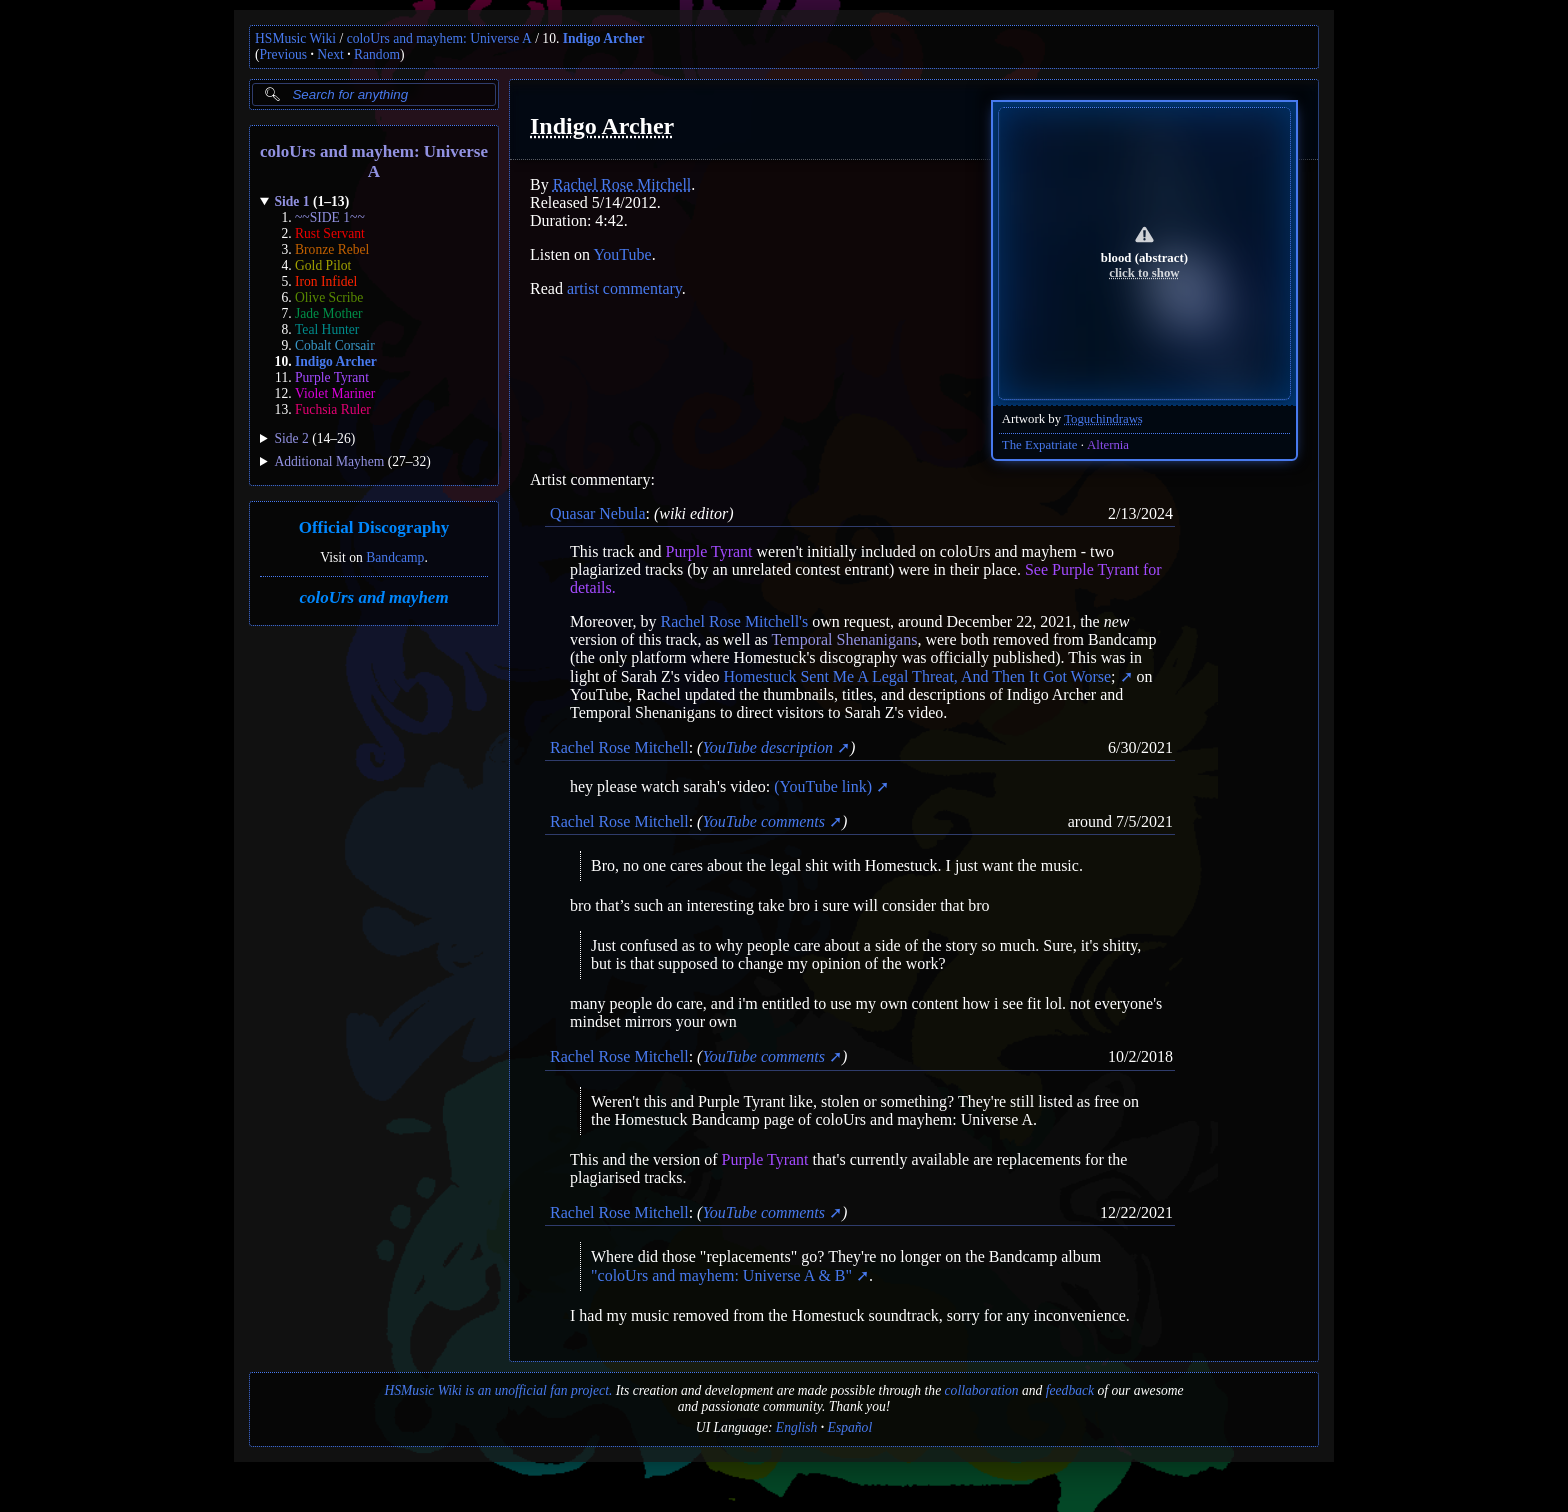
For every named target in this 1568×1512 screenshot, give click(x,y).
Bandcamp (395, 557)
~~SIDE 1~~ (330, 217)
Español (850, 1427)
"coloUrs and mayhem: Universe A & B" (721, 1275)
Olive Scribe (329, 297)
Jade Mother (329, 313)
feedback (1070, 1390)
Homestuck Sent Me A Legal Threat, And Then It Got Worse (920, 676)
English (797, 1427)
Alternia (1108, 445)
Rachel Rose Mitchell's (734, 621)
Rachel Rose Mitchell (622, 184)
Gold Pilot (323, 265)
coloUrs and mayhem (373, 597)
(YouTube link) (823, 786)
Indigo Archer (604, 38)
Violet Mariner (335, 393)
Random (377, 54)
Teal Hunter (327, 329)
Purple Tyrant (332, 377)
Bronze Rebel (332, 249)
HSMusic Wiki (295, 38)
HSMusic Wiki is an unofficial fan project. (498, 1390)
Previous (284, 54)
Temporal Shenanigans (844, 639)
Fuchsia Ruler (333, 409)
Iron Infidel (326, 281)
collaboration (982, 1390)
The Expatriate (1040, 445)
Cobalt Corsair (335, 345)
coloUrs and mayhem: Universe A (439, 38)
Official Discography (374, 528)
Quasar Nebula (598, 513)
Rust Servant (330, 233)
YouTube (622, 254)
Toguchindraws (1103, 419)
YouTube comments (763, 821)
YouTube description (767, 747)
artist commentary (624, 288)
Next (330, 54)
